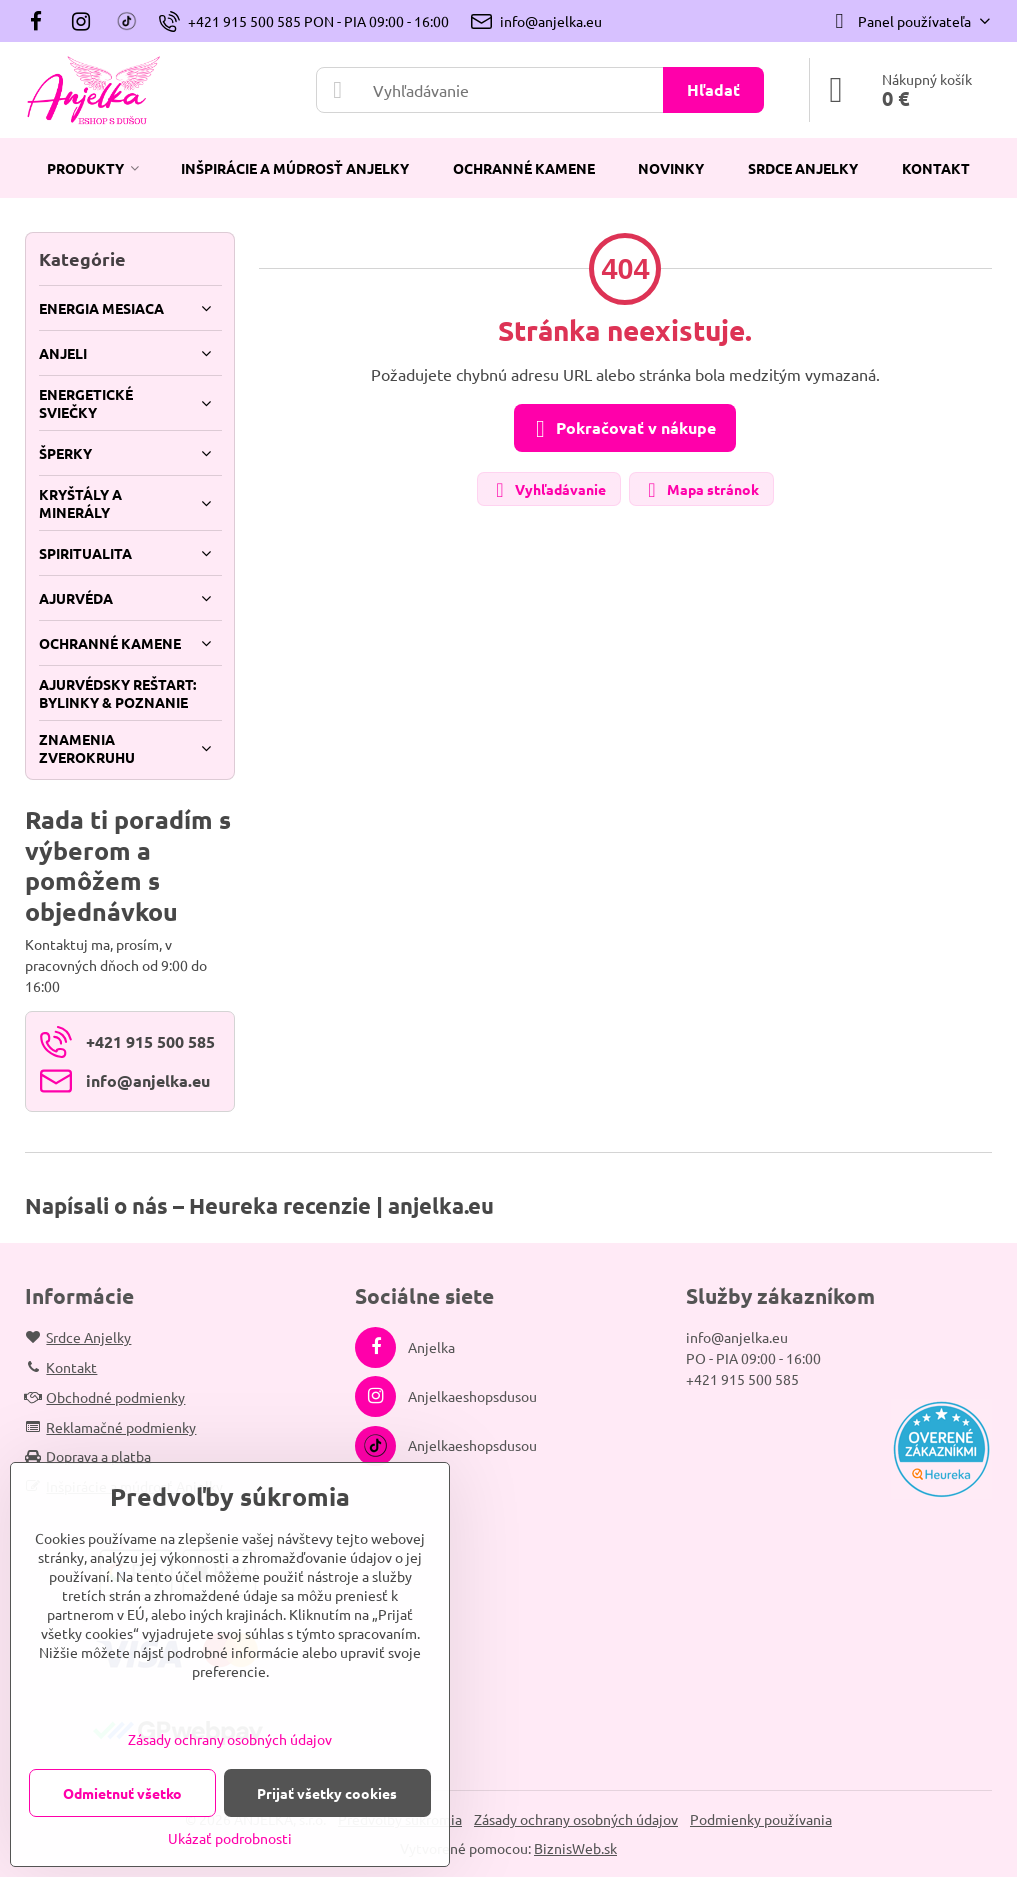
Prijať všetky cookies (327, 1793)
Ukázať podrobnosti (230, 1838)
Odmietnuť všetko (122, 1793)
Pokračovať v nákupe (622, 429)
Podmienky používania (761, 1819)
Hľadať (713, 89)
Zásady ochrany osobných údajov (576, 1819)
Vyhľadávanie (548, 490)
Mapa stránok (700, 490)
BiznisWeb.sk (575, 1848)
